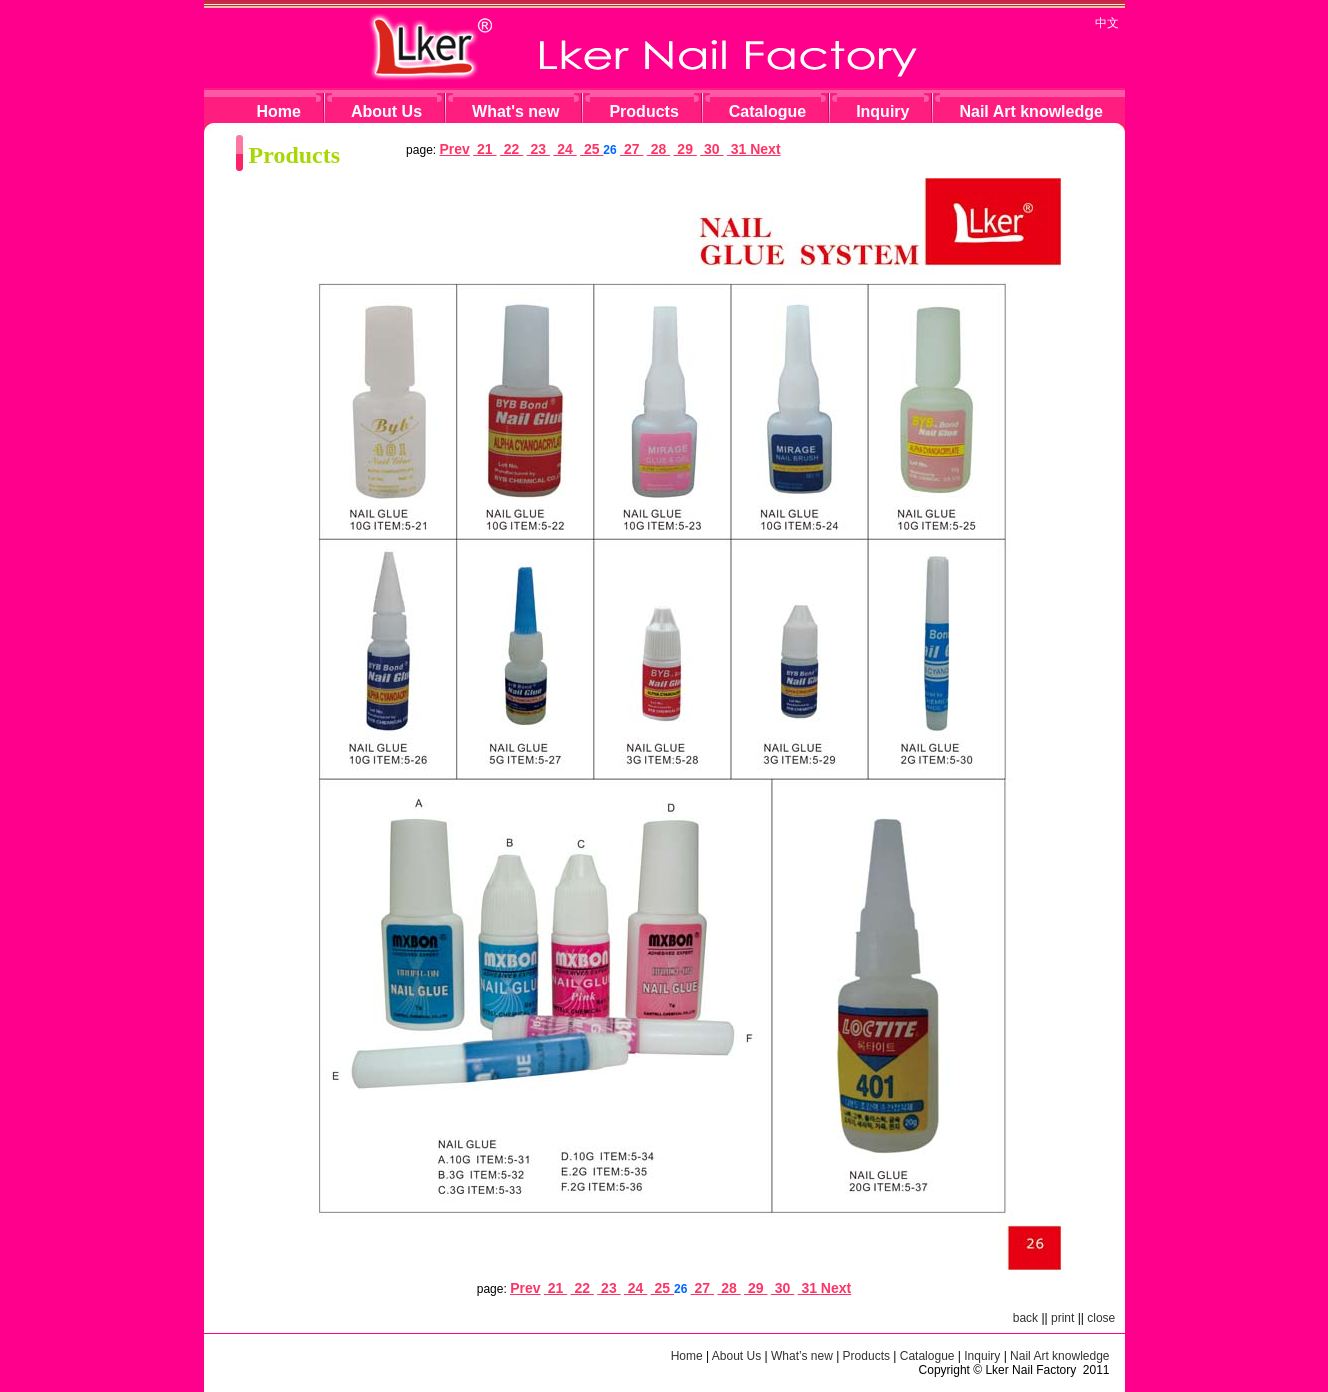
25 (591, 149)
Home (279, 111)
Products (643, 111)
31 (738, 149)
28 (658, 149)
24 (564, 149)
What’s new (802, 1356)
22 (511, 149)
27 (631, 149)
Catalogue (767, 111)
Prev (454, 149)
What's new (515, 111)
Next (765, 149)
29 (684, 149)
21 (484, 149)
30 (711, 149)
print (1062, 1318)
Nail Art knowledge (1030, 111)
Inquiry (882, 111)
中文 (1107, 23)
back (1025, 1318)
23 (538, 149)
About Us (386, 111)
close (1101, 1318)
